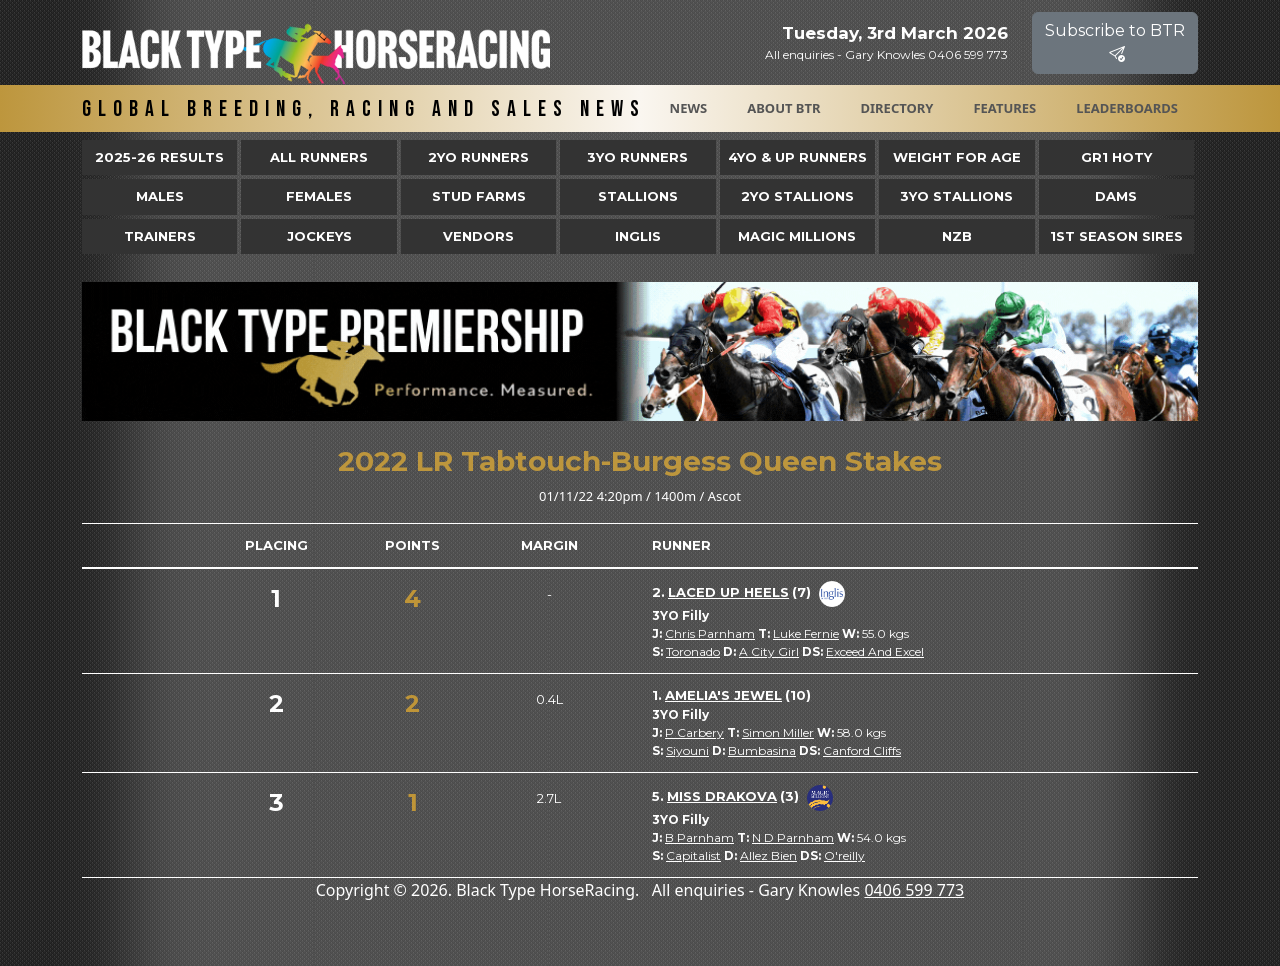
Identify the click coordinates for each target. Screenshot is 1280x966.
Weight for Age (957, 157)
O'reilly (844, 855)
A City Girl (769, 651)
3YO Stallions (956, 196)
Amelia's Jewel (723, 695)
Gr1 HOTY (1116, 157)
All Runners (319, 157)
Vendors (478, 236)
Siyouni (687, 750)
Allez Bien (768, 855)
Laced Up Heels (728, 592)
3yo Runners (637, 157)
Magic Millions (797, 236)
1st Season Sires (1116, 236)
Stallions (638, 196)
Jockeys (319, 236)
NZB (957, 236)
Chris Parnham (710, 633)
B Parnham (699, 837)
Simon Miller (778, 732)
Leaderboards (1127, 108)
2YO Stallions (797, 196)
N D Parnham (793, 837)
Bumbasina (762, 750)
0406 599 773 (914, 890)
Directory (897, 108)
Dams (1116, 196)
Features (1004, 108)
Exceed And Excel (875, 651)
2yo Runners (478, 157)
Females (319, 196)
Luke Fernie (806, 633)
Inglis (638, 236)
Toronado (693, 651)
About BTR (783, 108)
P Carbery (694, 732)
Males (160, 196)
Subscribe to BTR (1115, 42)
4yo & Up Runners (797, 157)
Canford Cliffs (862, 750)
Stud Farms (479, 196)
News (689, 108)
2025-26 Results (159, 157)
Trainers (160, 236)
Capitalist (693, 855)
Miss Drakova (722, 796)
